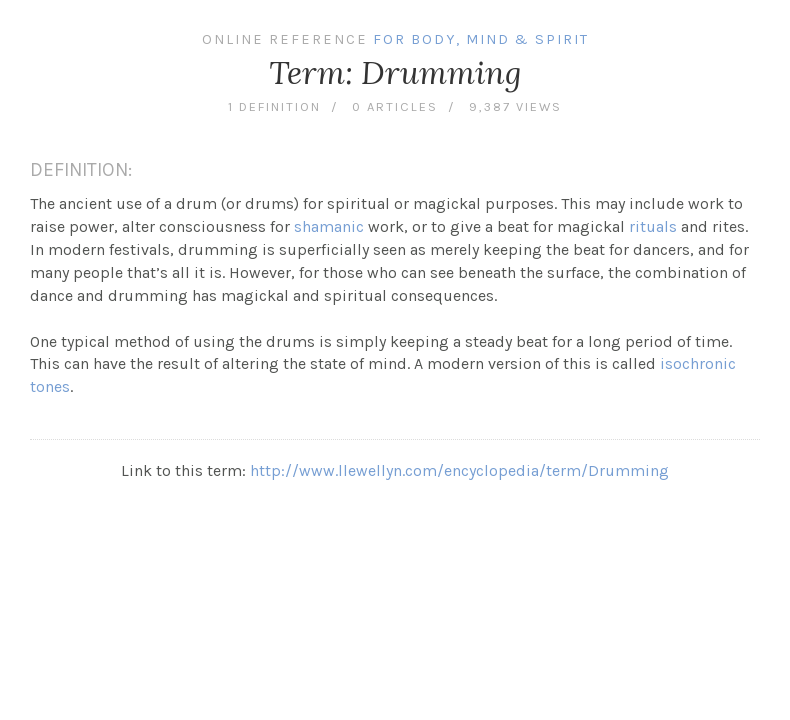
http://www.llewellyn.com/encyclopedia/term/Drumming (459, 470)
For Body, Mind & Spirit (481, 39)
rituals (653, 226)
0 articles (395, 106)
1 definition (274, 106)
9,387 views (515, 106)
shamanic (329, 226)
